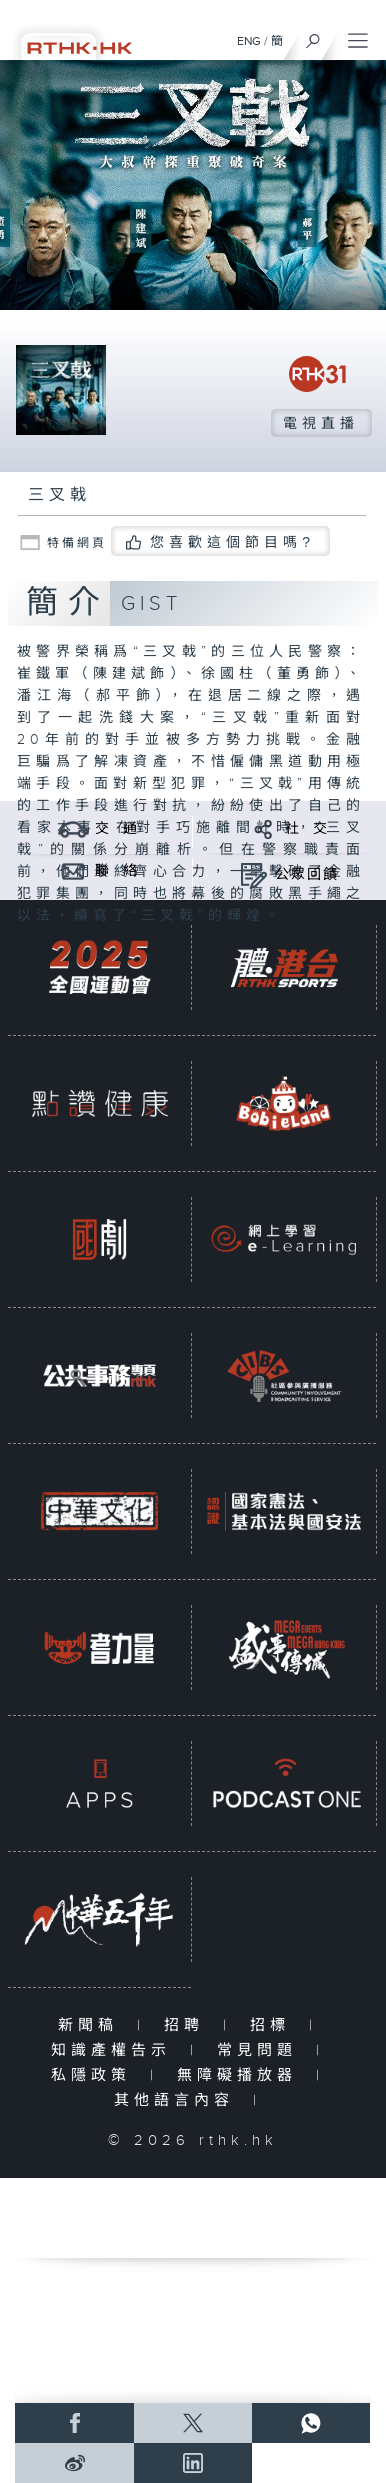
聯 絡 (117, 871)
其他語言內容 (178, 2100)
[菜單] (358, 36)
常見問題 (261, 2050)
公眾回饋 (307, 875)
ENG (249, 41)
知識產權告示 (115, 2050)
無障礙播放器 (241, 2075)
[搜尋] (313, 36)
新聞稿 (92, 2025)
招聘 (188, 2025)
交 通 (117, 829)
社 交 (307, 829)
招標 (274, 2025)
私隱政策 (95, 2075)
